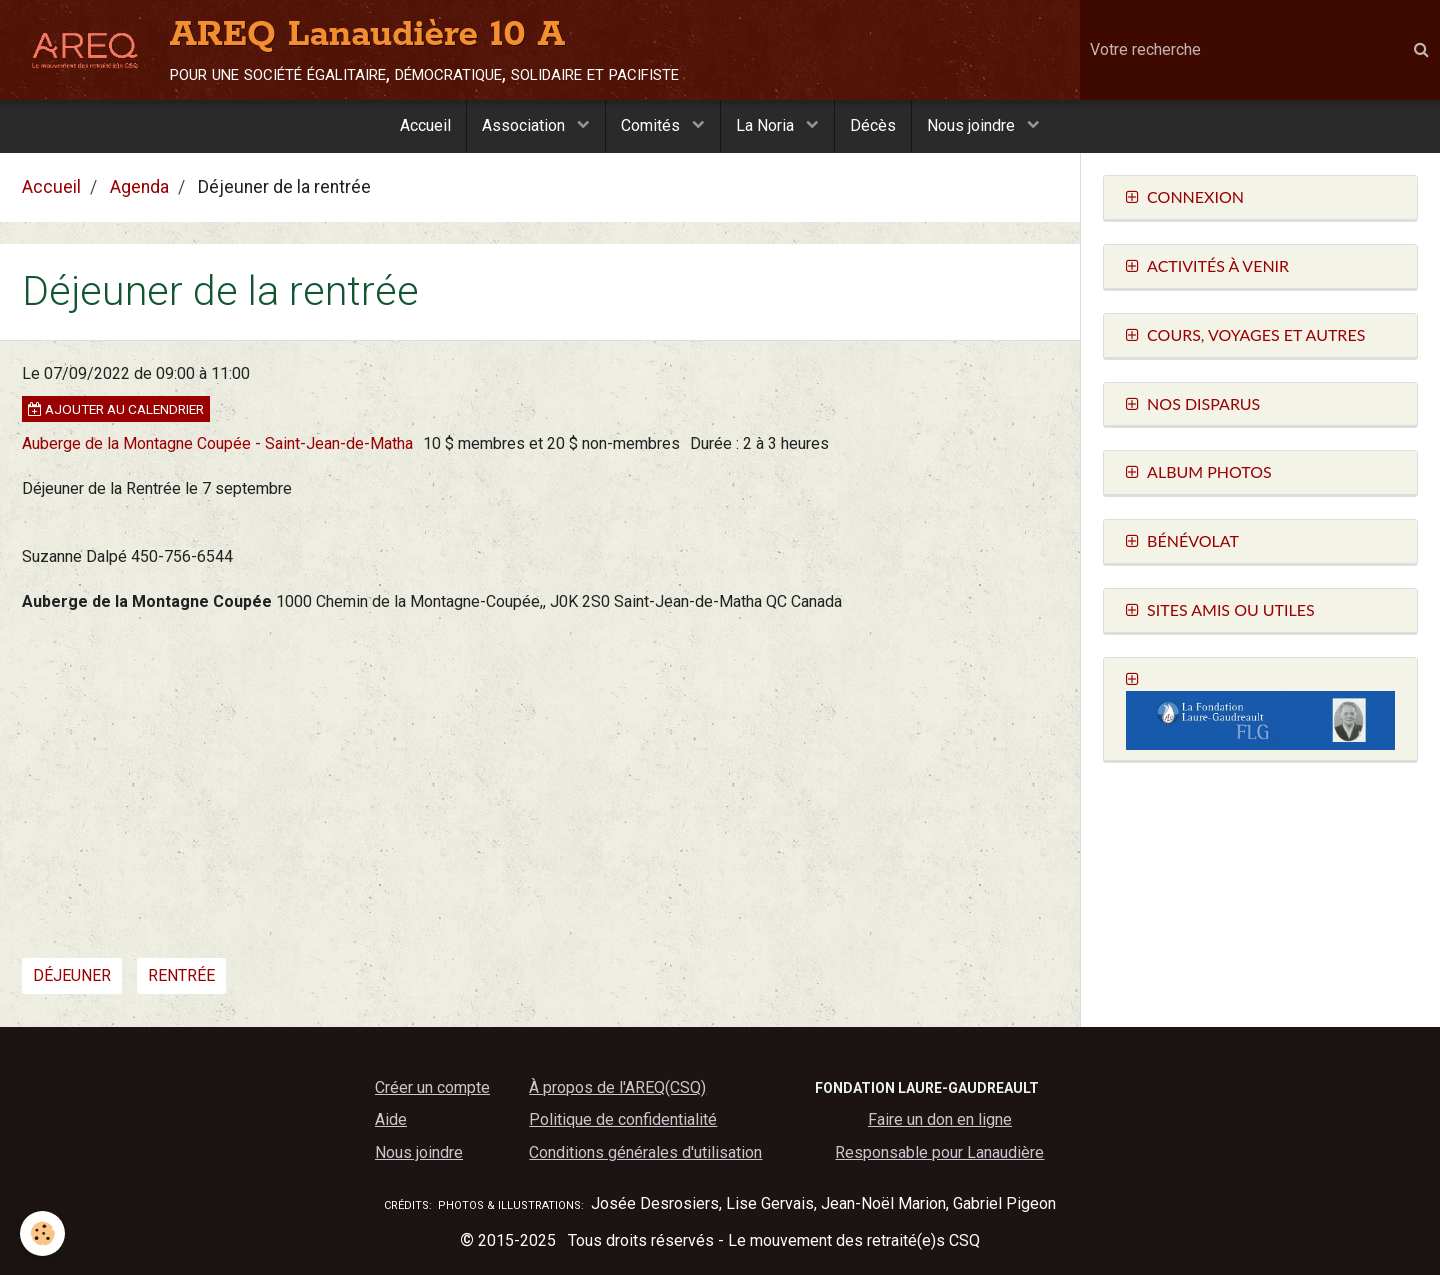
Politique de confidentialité (623, 1119)
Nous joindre (973, 125)
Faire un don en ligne (940, 1119)
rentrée (181, 975)
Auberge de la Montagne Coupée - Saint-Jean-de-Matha (217, 443)
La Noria (767, 125)
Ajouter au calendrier (116, 409)
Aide (391, 1119)
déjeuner (72, 975)
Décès (873, 125)
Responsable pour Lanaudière (939, 1152)
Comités (652, 125)
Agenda (139, 187)
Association (525, 125)
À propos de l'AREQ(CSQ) (617, 1087)
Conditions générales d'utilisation (645, 1152)
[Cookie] (42, 1233)
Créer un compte (432, 1087)
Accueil (425, 125)
